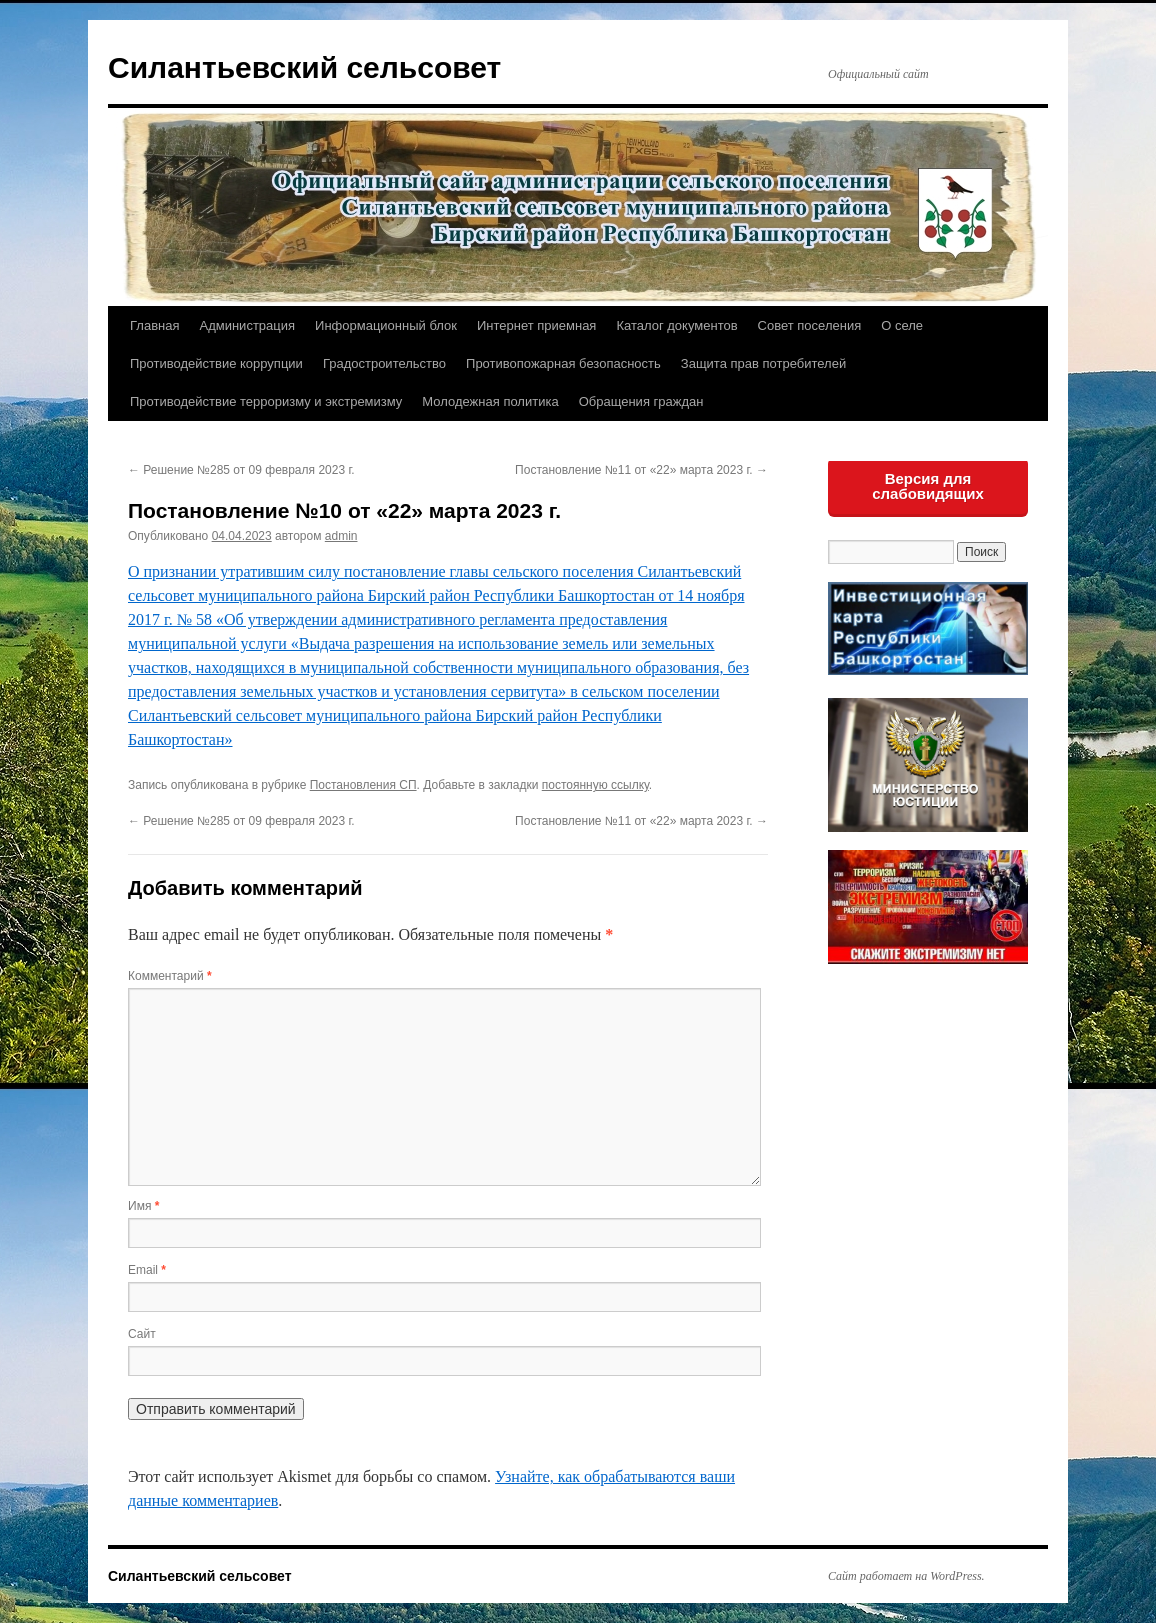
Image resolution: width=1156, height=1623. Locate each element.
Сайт (142, 1334)
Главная (154, 325)
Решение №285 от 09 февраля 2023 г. (241, 470)
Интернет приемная (536, 325)
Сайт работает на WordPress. (906, 1576)
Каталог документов (676, 325)
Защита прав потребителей (763, 363)
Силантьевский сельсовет (304, 67)
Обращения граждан (641, 401)
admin (341, 536)
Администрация (247, 325)
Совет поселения (810, 325)
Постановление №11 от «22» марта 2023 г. (641, 470)
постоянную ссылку (595, 785)
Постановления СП (363, 785)
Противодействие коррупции (216, 363)
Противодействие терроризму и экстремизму (266, 401)
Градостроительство (384, 363)
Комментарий (170, 976)
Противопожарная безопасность (563, 363)
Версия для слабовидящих (928, 486)
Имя (143, 1206)
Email (147, 1270)
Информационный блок (386, 325)
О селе (902, 325)
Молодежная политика (490, 401)
